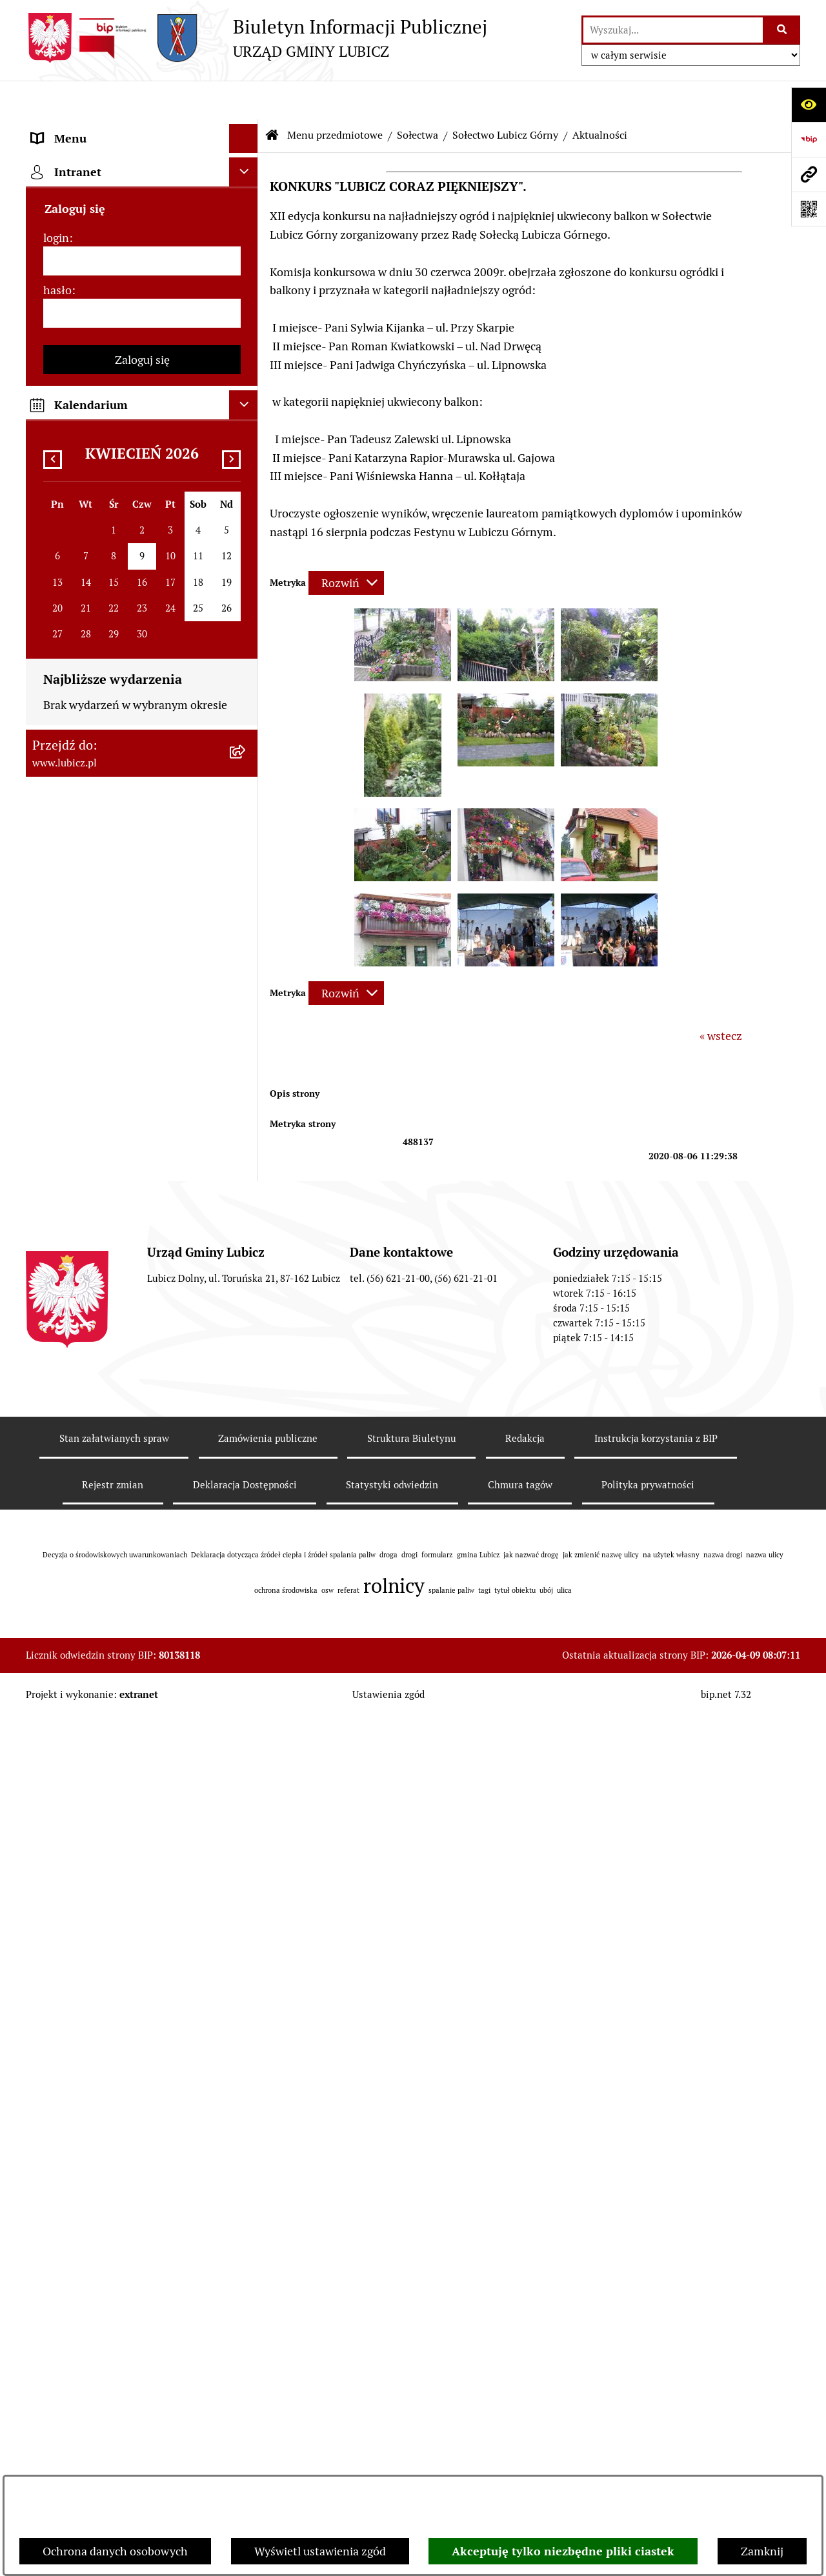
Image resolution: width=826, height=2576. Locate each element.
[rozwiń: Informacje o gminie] (246, 165)
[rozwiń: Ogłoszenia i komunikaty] (246, 963)
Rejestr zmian (112, 2344)
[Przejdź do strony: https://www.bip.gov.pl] (808, 139)
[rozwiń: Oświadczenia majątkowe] (246, 1038)
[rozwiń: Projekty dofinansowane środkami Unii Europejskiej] (246, 779)
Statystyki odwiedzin (392, 2344)
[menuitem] (142, 166)
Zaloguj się (142, 1622)
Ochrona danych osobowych (115, 2551)
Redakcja (525, 2297)
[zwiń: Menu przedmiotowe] (246, 129)
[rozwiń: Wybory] (246, 278)
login (56, 1500)
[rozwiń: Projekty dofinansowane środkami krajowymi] (246, 834)
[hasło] (142, 1576)
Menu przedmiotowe (335, 96)
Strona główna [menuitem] (69, 1372)
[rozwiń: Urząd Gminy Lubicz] (246, 353)
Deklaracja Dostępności (245, 2344)
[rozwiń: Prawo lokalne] (246, 315)
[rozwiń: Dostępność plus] (246, 1243)
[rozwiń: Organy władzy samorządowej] (246, 203)
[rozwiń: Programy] (246, 1168)
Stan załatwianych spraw (114, 2297)
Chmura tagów (520, 2344)
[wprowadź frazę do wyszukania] (673, 30)
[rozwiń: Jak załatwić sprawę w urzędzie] (246, 390)
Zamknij (762, 2551)
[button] (402, 638)
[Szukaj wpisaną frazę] (782, 30)
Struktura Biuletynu (411, 2297)
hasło (57, 1553)
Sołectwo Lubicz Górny (505, 96)
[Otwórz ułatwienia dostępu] (808, 104)
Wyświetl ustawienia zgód (320, 2551)
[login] (142, 1524)
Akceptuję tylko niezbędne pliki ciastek (563, 2551)
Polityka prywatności (647, 2344)
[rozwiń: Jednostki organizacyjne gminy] (246, 889)
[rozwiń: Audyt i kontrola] (246, 1001)
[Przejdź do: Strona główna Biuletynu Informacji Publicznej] (272, 96)
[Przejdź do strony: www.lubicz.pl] (808, 174)
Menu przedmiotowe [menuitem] (85, 128)
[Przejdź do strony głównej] (256, 38)
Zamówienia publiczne (267, 2297)
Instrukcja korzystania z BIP (656, 2297)
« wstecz (721, 997)
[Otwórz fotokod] (808, 209)
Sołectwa (417, 96)
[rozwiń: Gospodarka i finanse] (246, 629)
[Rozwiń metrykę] (346, 544)
